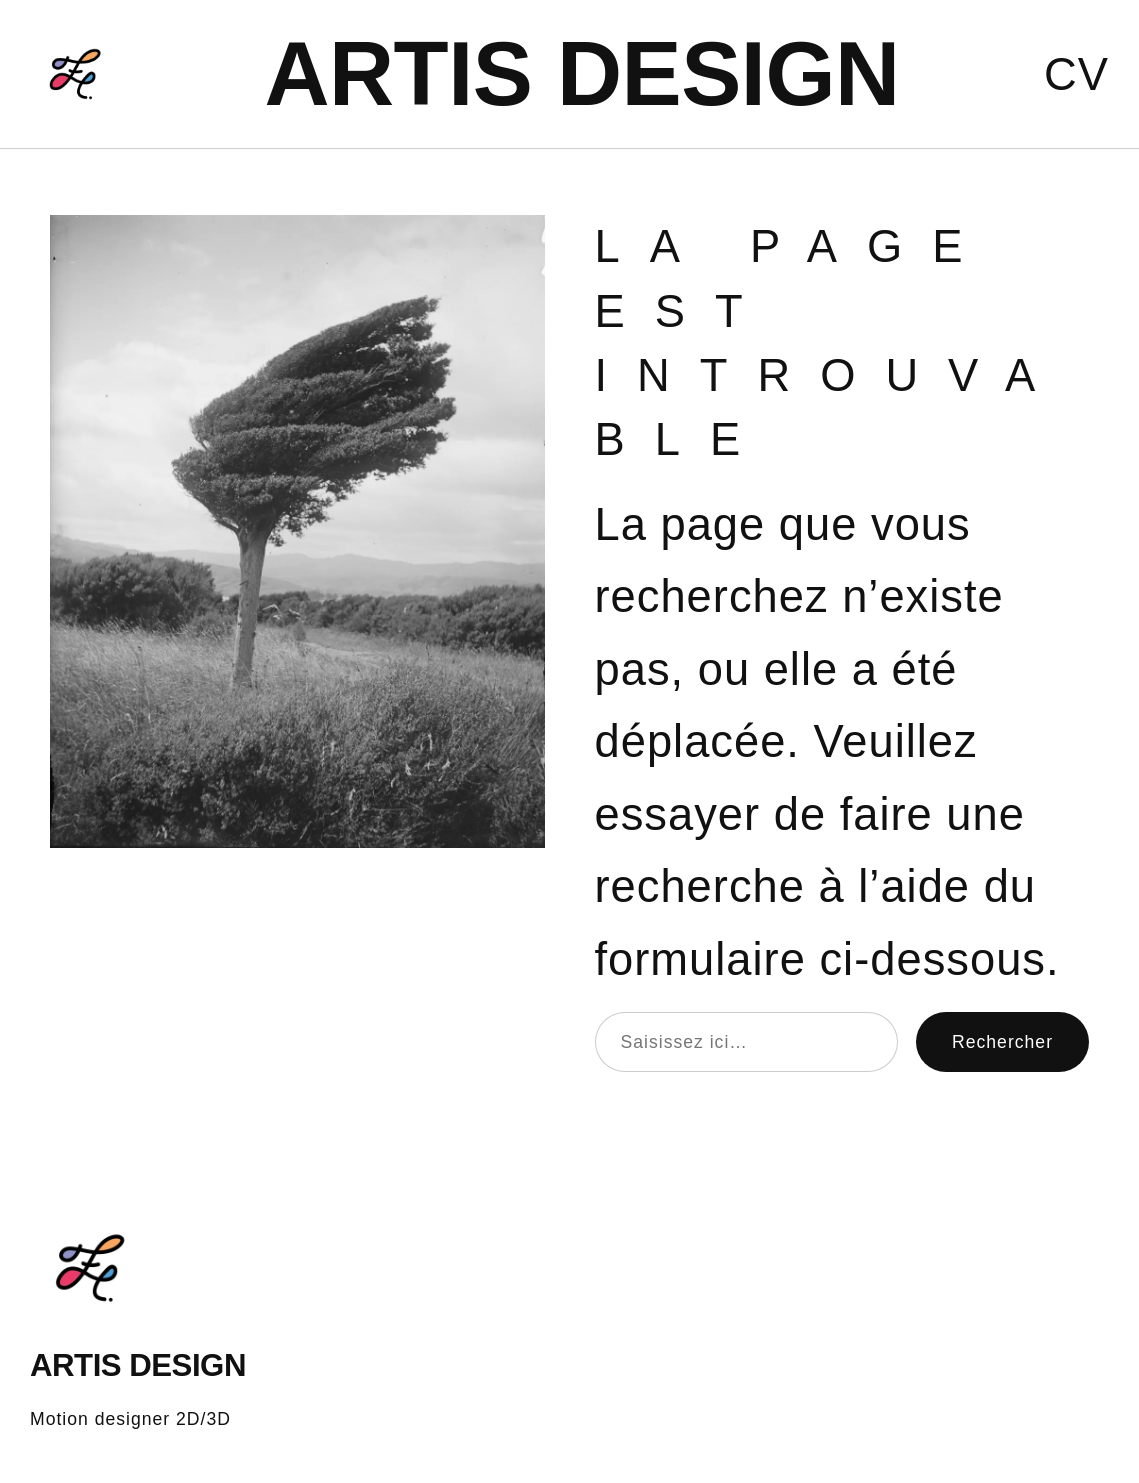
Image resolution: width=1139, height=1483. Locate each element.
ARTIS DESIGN (581, 73)
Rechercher (1002, 1042)
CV (1076, 74)
